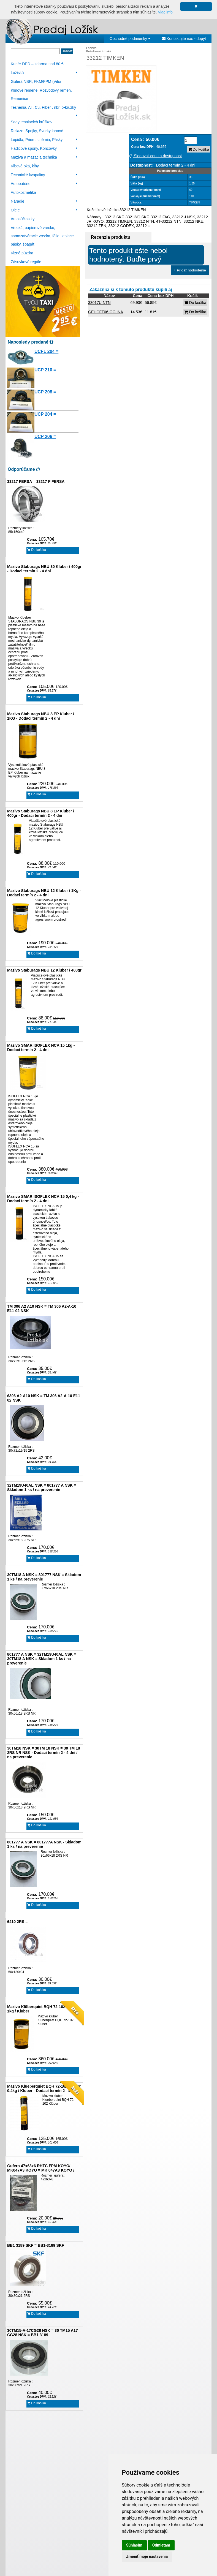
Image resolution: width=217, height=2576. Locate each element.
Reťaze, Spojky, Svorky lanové (37, 131)
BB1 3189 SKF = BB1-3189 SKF (35, 2245)
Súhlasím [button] (134, 2545)
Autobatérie (44, 183)
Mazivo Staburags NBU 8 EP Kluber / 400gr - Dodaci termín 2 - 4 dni (40, 813)
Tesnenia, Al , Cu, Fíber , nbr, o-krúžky (44, 108)
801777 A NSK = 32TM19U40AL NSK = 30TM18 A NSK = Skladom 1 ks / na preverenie (41, 1658)
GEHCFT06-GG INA (105, 312)
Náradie (44, 201)
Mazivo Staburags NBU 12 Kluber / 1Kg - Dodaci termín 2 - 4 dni (44, 892)
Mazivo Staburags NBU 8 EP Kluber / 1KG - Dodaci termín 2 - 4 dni (40, 716)
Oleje (44, 210)
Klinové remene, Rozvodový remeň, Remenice (41, 94)
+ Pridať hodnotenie (190, 270)
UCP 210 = (45, 370)
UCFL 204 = (46, 351)
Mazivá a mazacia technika (44, 157)
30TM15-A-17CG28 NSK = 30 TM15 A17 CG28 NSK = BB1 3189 (42, 2332)
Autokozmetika (23, 192)
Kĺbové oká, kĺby (25, 166)
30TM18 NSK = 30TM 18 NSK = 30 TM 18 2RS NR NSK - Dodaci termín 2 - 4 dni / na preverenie (43, 1752)
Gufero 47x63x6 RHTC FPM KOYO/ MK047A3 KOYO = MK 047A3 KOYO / (40, 2168)
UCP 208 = (45, 392)
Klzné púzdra (22, 253)
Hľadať (67, 51)
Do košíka (36, 550)
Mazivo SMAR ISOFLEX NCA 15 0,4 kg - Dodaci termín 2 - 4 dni (43, 1198)
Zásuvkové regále (26, 262)
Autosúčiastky (22, 219)
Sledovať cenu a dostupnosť (155, 156)
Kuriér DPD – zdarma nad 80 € (37, 64)
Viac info (165, 12)
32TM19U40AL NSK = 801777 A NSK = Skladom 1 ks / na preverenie (41, 1487)
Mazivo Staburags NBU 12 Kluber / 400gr (44, 970)
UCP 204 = (45, 414)
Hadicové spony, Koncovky (44, 148)
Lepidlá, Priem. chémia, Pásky (44, 139)
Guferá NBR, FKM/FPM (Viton (36, 81)
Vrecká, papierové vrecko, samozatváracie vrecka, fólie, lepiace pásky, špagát (42, 235)
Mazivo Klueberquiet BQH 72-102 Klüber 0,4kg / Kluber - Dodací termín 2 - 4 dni (44, 2088)
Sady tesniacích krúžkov (31, 122)
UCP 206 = (45, 436)
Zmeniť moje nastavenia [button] (147, 2556)
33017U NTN (99, 302)
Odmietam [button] (161, 2545)
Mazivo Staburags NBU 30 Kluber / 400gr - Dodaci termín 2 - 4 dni (44, 568)
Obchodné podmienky (130, 38)
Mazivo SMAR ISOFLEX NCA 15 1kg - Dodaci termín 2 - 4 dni (41, 1047)
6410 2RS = (17, 1921)
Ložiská (44, 72)
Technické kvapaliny (44, 175)
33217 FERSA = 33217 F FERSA (35, 481)
